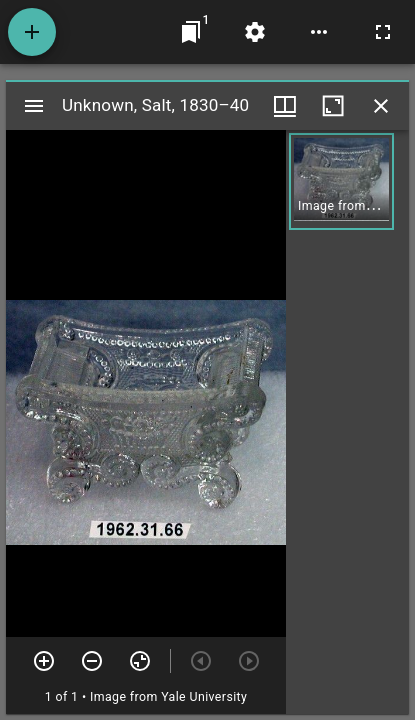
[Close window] (381, 106)
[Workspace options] (319, 32)
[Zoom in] (44, 661)
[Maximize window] (333, 106)
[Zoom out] (92, 661)
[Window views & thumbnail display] (285, 106)
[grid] (347, 422)
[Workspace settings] (255, 32)
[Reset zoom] (140, 661)
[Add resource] (32, 32)
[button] (341, 181)
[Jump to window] (191, 32)
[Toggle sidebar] (34, 106)
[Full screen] (383, 32)
